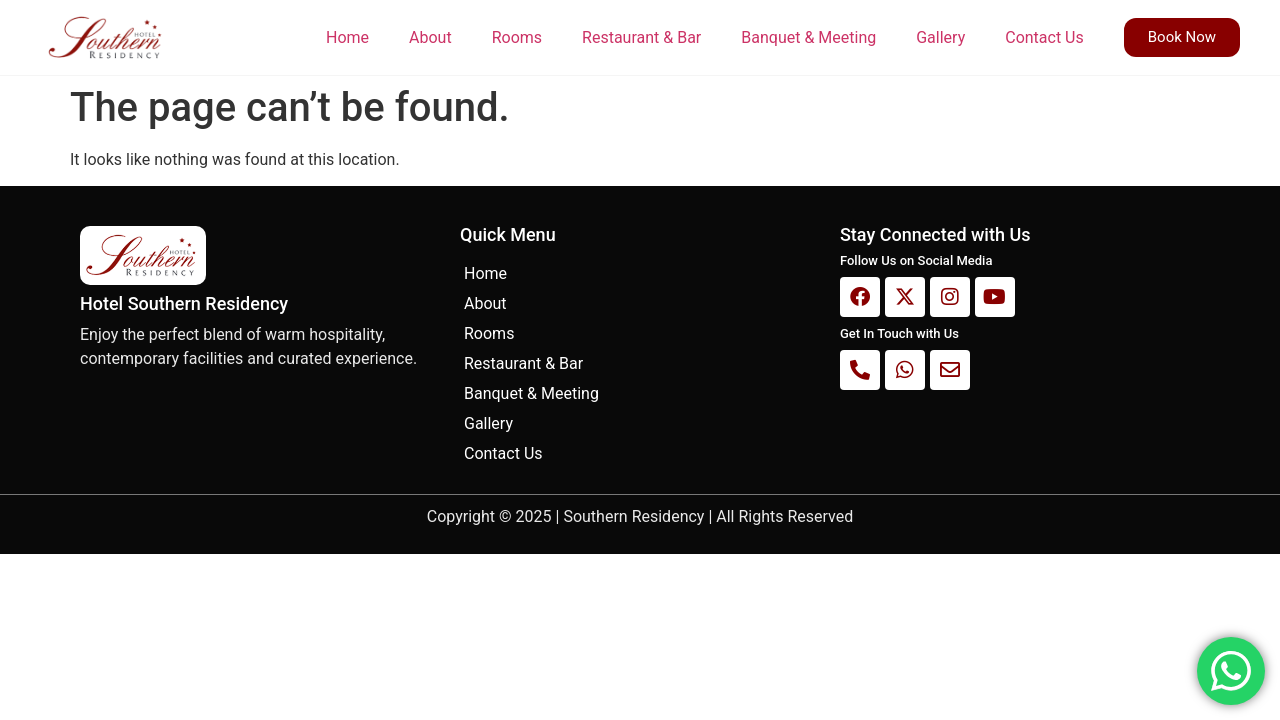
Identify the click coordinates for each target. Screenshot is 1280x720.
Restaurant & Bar (641, 37)
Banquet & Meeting (808, 37)
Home (347, 37)
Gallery (940, 37)
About (430, 37)
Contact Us (1044, 37)
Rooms (517, 37)
